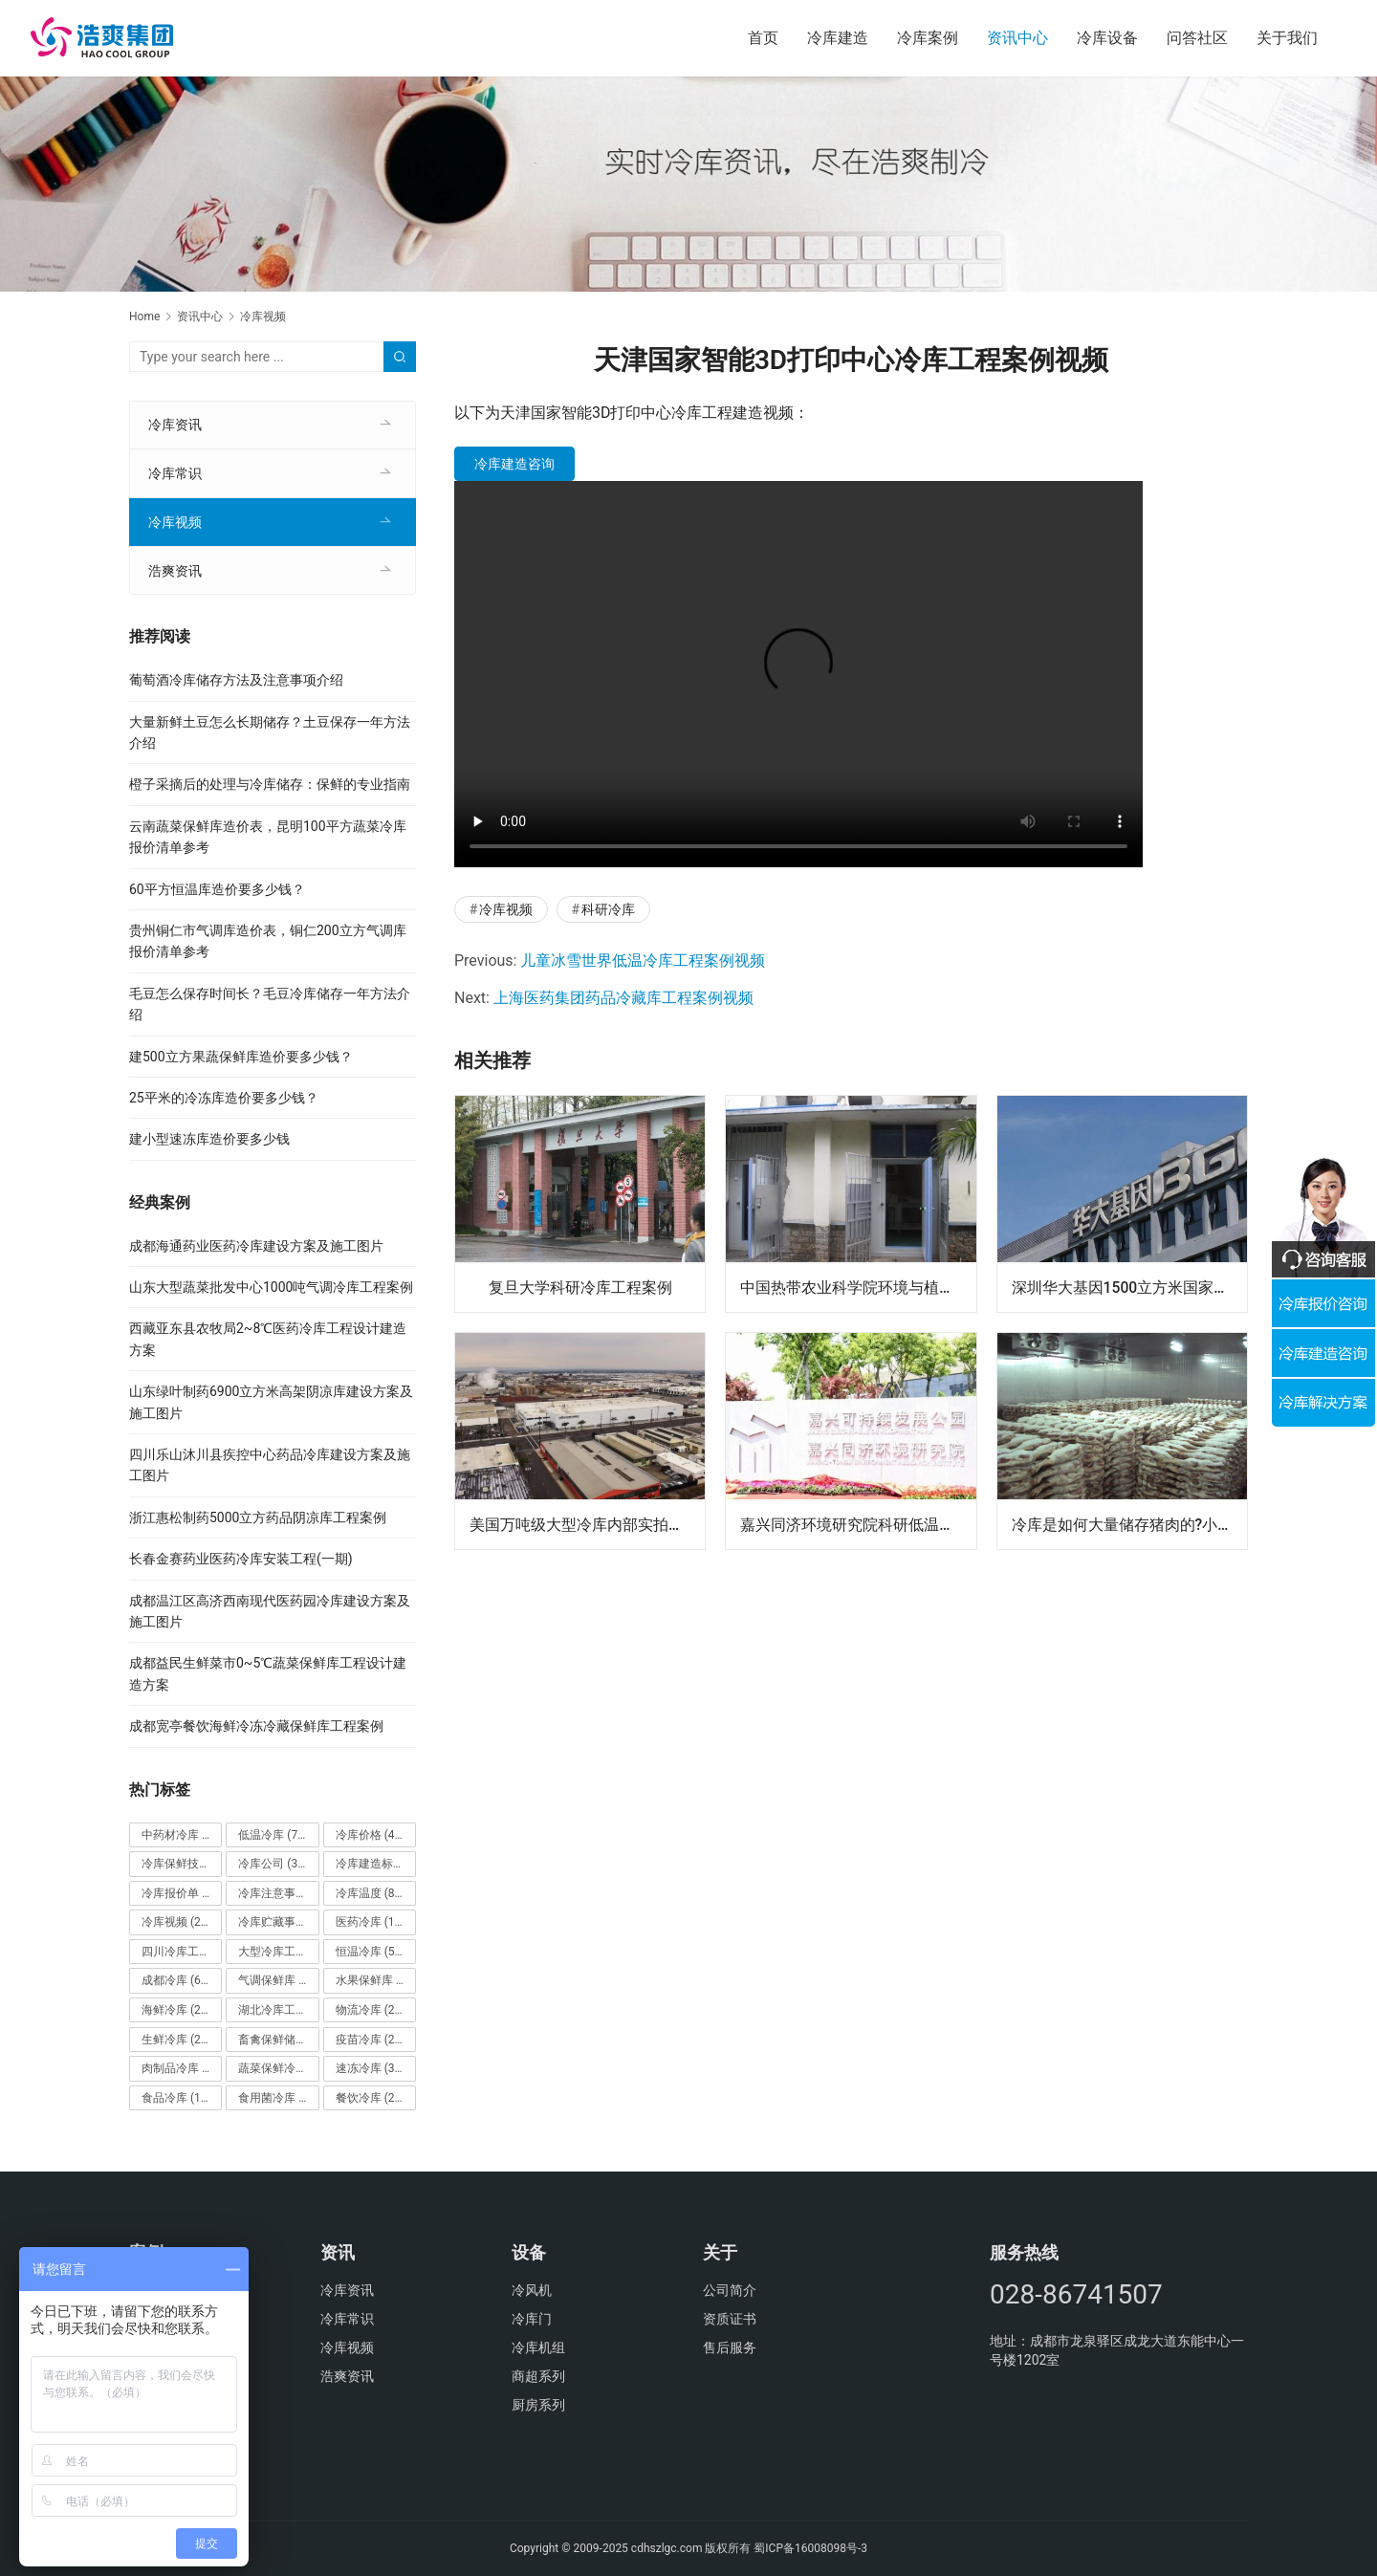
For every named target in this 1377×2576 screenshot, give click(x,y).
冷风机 (532, 2290)
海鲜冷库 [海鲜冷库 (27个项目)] (176, 2010)
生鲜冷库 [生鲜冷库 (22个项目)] (176, 2039)
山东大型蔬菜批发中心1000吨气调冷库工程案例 (271, 1287)
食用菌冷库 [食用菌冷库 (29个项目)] (278, 2098)
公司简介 (729, 2290)
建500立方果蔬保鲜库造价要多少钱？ (241, 1056)
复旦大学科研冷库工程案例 (580, 1286)
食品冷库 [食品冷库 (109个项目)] (180, 2098)
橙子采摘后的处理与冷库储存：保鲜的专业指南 (269, 784)
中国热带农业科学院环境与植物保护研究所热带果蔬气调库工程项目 (857, 1286)
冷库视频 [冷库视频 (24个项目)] (176, 1922)
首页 (763, 38)
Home (144, 316)
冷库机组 (538, 2347)
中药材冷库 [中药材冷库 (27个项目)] (182, 1835)
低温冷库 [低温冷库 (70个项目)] (273, 1835)
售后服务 (729, 2347)
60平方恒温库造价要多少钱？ (217, 889)
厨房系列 (538, 2404)
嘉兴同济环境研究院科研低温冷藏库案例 (857, 1524)
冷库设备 (1107, 38)
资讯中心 (1017, 38)
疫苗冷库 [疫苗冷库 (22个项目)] (370, 2039)
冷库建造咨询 (514, 463)
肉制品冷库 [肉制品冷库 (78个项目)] (182, 2068)
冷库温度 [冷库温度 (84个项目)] (370, 1893)
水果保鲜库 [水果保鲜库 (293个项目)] (376, 1980)
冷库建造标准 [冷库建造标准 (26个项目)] (376, 1863)
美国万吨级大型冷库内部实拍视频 (584, 1524)
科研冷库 (608, 909)
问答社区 (1197, 38)
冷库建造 (837, 38)
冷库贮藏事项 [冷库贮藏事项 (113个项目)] (278, 1922)
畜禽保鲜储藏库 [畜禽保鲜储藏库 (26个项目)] (278, 2039)
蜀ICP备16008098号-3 (810, 2548)
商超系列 (538, 2376)
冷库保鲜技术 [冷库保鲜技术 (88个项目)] (182, 1863)
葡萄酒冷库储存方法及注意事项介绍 (236, 680)
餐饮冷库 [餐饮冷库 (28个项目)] (370, 2098)
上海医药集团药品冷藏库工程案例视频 (623, 998)
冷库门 (532, 2318)
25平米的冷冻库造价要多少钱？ (223, 1097)
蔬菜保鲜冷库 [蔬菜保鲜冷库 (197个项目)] (278, 2068)
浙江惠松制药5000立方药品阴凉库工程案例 (257, 1517)
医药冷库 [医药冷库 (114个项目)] (374, 1922)
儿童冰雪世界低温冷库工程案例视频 (642, 960)
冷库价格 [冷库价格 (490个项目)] (374, 1835)
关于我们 (1287, 38)
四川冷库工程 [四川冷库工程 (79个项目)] (182, 1951)
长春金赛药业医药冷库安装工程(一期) (241, 1558)
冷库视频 (506, 909)
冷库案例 (927, 38)
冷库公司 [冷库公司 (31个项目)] (273, 1863)
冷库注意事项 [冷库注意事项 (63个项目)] (278, 1893)
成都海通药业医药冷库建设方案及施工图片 (256, 1246)
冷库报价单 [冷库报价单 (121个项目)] (182, 1893)
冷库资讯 (175, 424)
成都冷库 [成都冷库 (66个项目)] (176, 1980)
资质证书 (729, 2318)
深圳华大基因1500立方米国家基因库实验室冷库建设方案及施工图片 (1129, 1286)
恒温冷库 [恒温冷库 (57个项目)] (370, 1951)
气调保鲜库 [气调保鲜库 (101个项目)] (278, 1980)
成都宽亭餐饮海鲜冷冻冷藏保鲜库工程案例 (256, 1726)
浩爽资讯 (175, 571)
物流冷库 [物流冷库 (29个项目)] (370, 2010)
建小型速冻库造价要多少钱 (209, 1138)
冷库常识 (175, 473)
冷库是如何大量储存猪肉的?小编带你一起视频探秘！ (1129, 1524)
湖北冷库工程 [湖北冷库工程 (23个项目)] (278, 2010)
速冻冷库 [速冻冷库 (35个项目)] (370, 2068)
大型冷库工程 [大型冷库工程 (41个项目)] (278, 1951)
